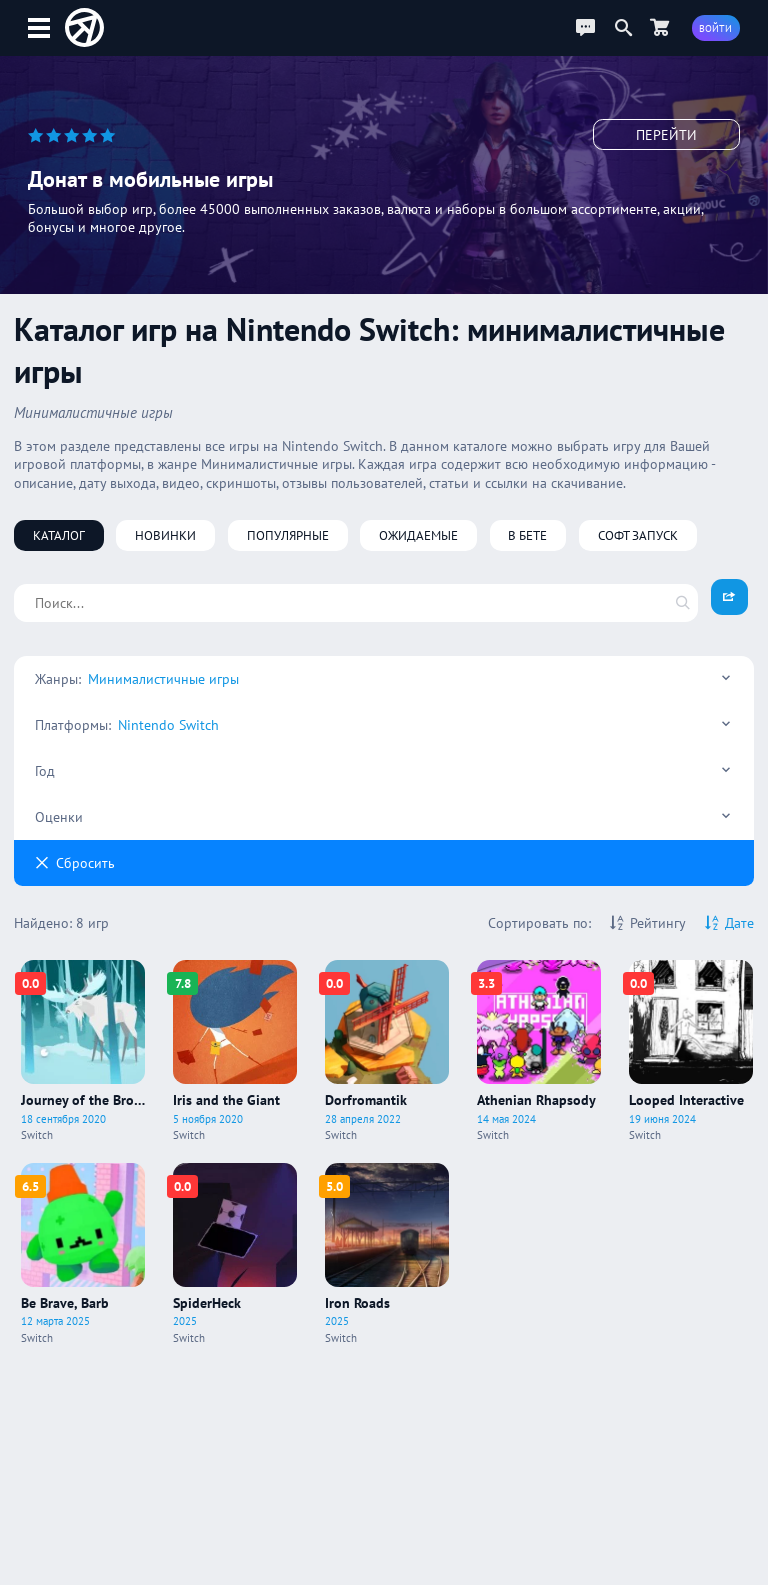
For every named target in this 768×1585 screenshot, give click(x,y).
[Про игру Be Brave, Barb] (83, 1254)
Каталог (59, 535)
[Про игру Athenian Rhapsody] (539, 1051)
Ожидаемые (418, 535)
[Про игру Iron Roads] (387, 1254)
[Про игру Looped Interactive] (691, 1051)
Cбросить (75, 863)
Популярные (288, 535)
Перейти (666, 135)
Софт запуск (638, 535)
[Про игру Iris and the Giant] (235, 1051)
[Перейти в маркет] (660, 27)
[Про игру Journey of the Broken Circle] (83, 1051)
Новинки (165, 535)
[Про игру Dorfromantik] (387, 1051)
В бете (527, 535)
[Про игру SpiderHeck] (235, 1254)
